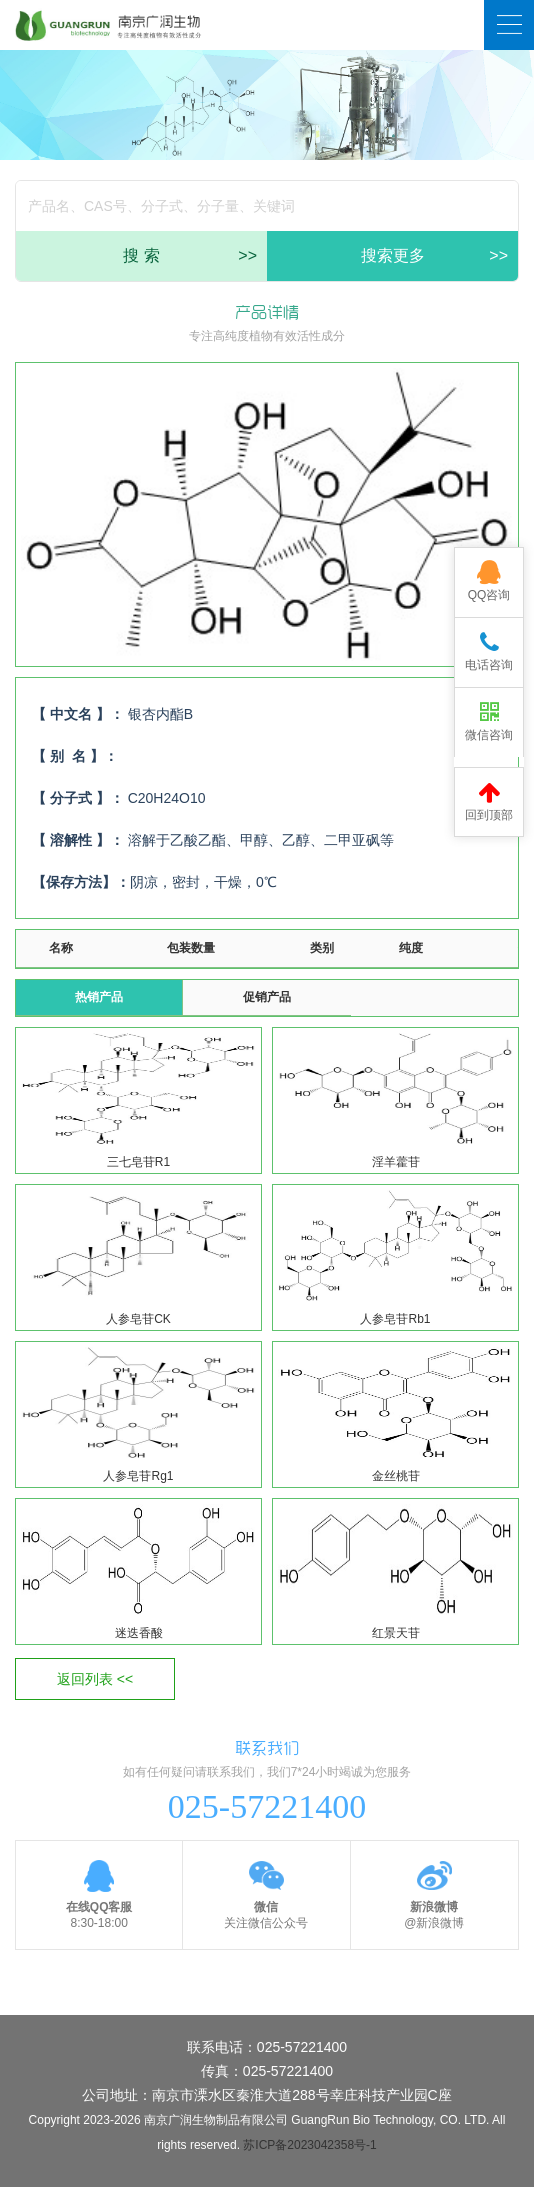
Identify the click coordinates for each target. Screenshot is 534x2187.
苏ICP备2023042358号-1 (309, 2145)
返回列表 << (95, 1679)
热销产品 (99, 997)
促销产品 (267, 997)
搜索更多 (435, 256)
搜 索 (190, 256)
